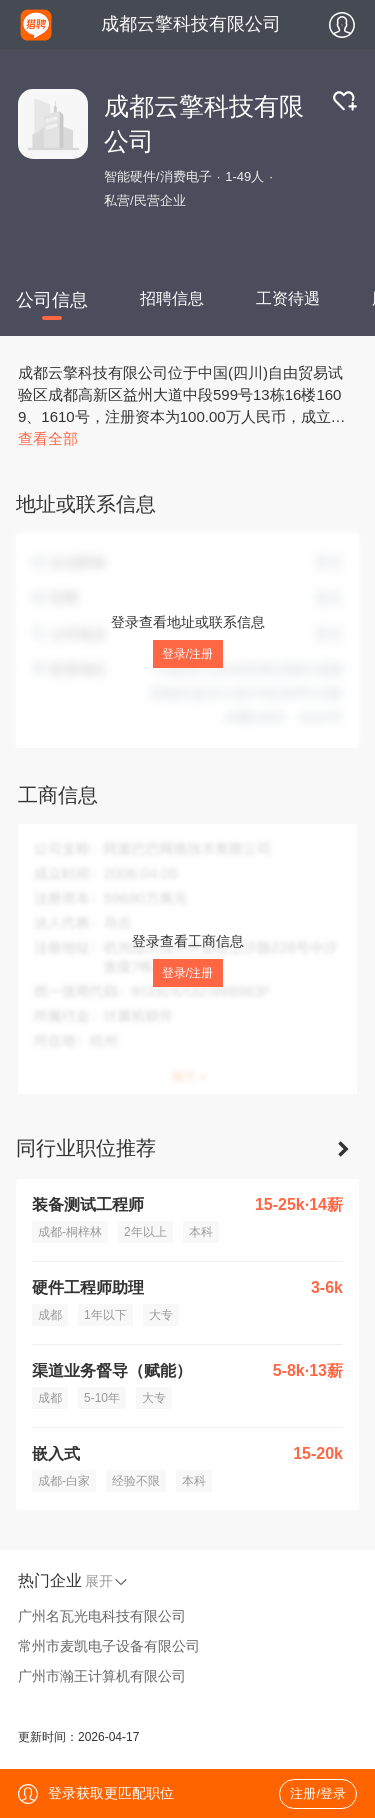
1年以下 (105, 1315)
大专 (161, 1315)
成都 (50, 1315)
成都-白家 (64, 1481)
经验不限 (136, 1481)
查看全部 (48, 438)
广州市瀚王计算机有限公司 (102, 1676)
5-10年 (102, 1398)
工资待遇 (288, 298)
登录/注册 (187, 654)
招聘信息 (172, 298)
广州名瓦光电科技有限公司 (102, 1616)
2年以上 (145, 1232)
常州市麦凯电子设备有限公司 (109, 1646)
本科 (201, 1232)
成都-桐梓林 (70, 1232)
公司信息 (52, 300)
